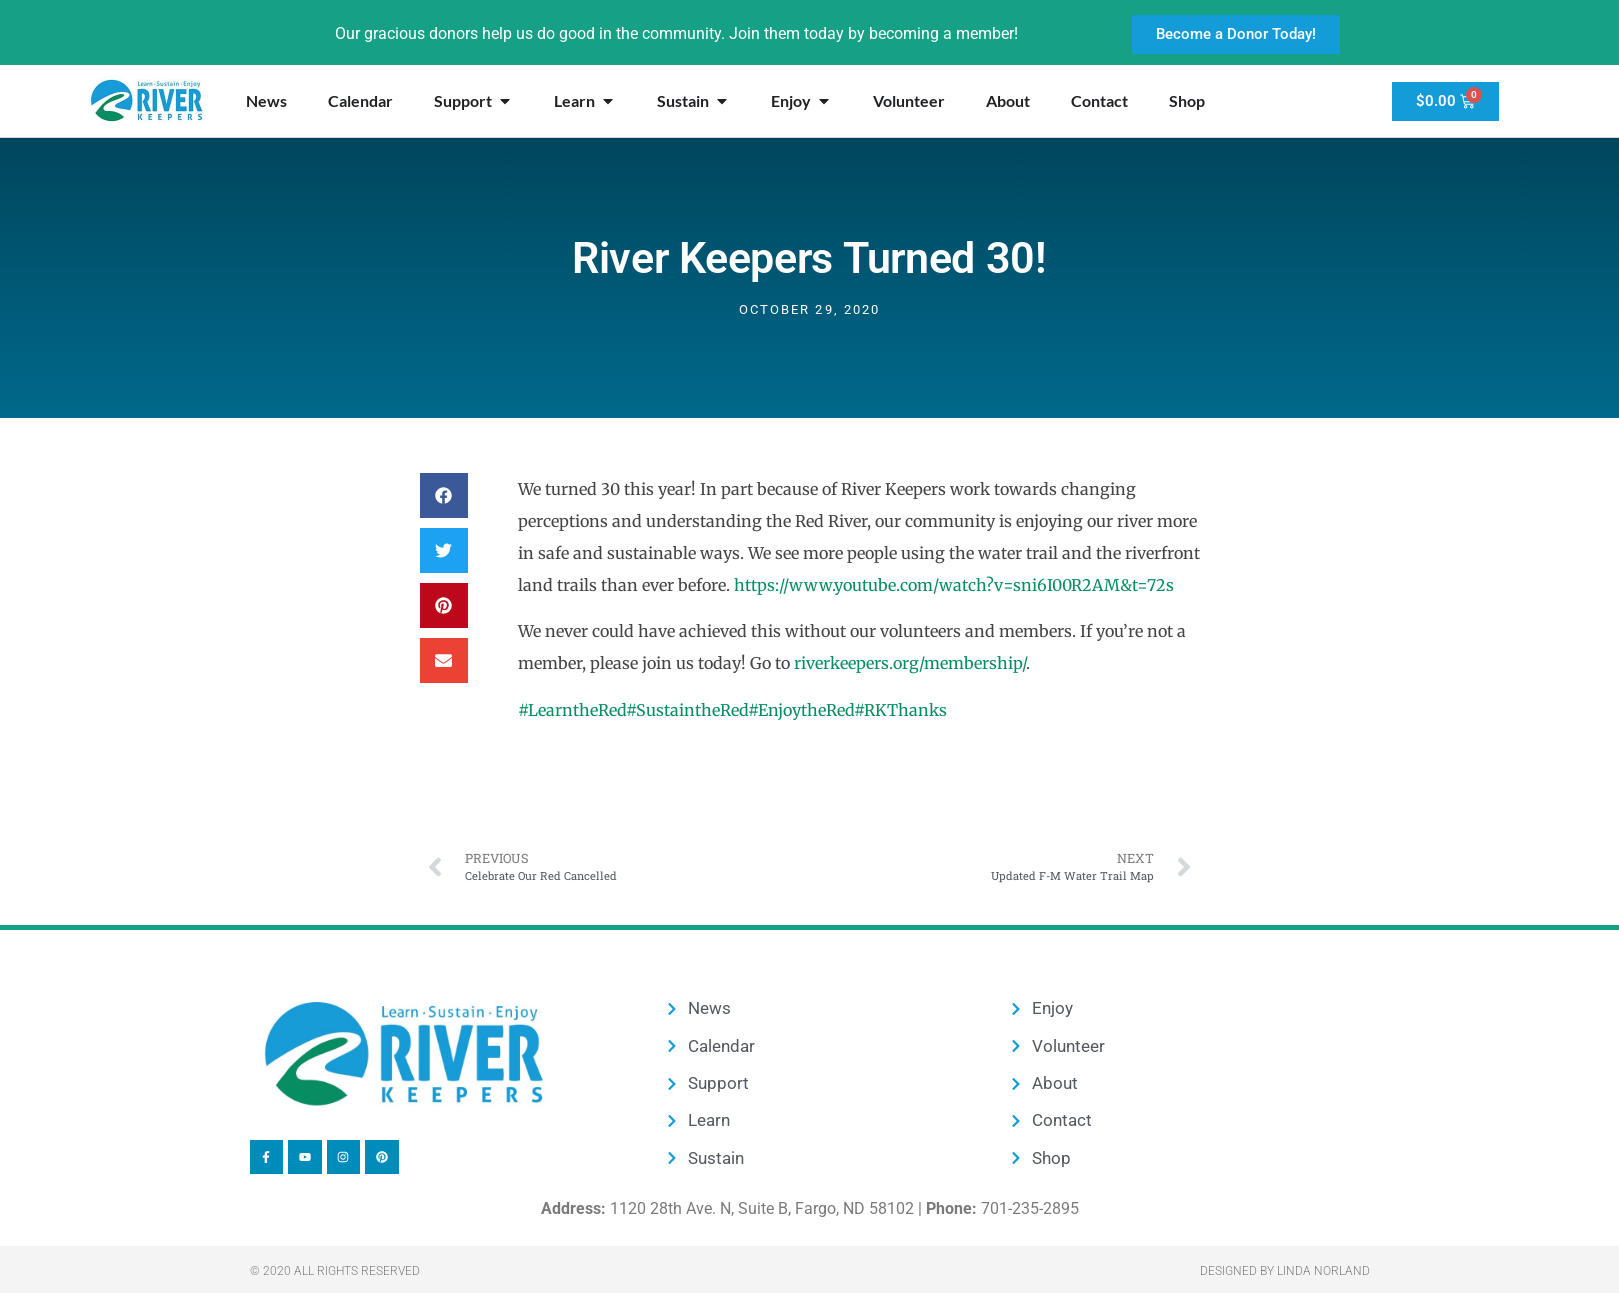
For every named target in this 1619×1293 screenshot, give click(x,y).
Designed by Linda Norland (1285, 1271)
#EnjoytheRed (801, 710)
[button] (444, 495)
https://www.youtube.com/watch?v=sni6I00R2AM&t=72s (954, 585)
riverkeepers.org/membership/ (910, 663)
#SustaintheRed (687, 710)
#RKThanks (900, 710)
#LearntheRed (572, 710)
